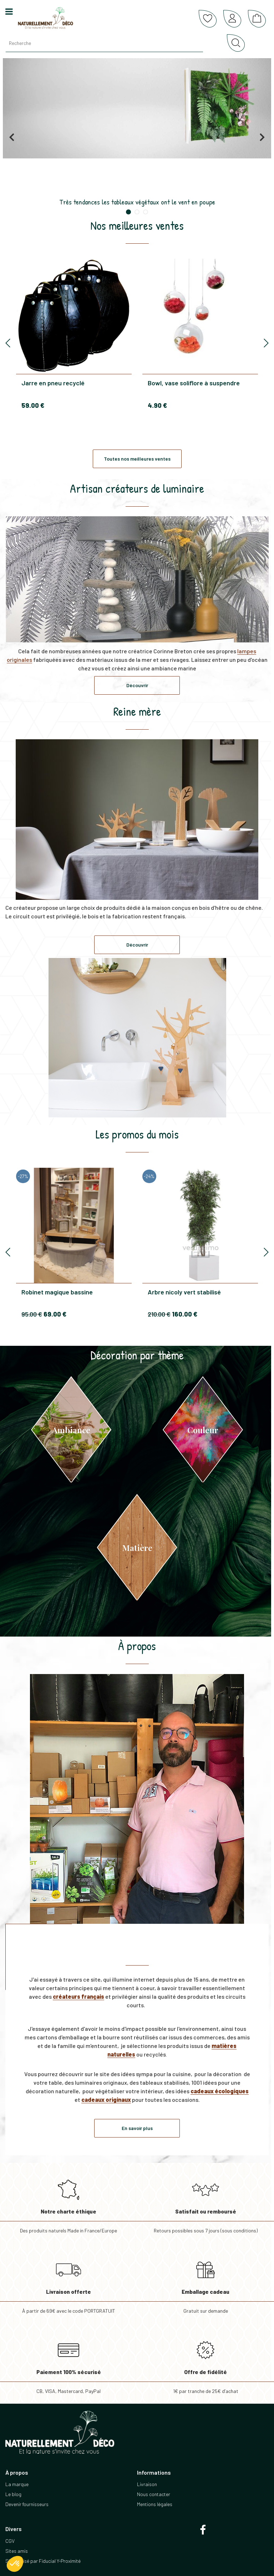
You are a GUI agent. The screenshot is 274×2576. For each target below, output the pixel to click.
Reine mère (137, 711)
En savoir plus (137, 2128)
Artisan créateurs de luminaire (137, 488)
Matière (137, 1547)
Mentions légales (154, 2504)
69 (55, 1314)
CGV (10, 2541)
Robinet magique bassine (57, 1292)
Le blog (13, 2494)
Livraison (147, 2484)
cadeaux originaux (106, 2099)
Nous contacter (153, 2494)
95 (31, 1314)
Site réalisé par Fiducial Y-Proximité (43, 2561)
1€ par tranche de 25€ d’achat (205, 2363)
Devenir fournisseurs (27, 2504)
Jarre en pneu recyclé (53, 383)
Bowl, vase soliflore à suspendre (194, 383)
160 (184, 1314)
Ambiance (71, 1430)
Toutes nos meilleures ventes (137, 459)
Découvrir (137, 685)
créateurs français (78, 1996)
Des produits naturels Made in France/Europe (68, 2202)
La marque (17, 2484)
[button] (15, 2563)
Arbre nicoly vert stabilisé (184, 1292)
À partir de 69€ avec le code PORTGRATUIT (68, 2283)
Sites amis (16, 2551)
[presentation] (7, 343)
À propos (137, 1646)
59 (32, 405)
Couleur (202, 1430)
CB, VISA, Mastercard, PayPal (68, 2363)
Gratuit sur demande (205, 2283)
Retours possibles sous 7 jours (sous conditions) (205, 2202)
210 (159, 1314)
